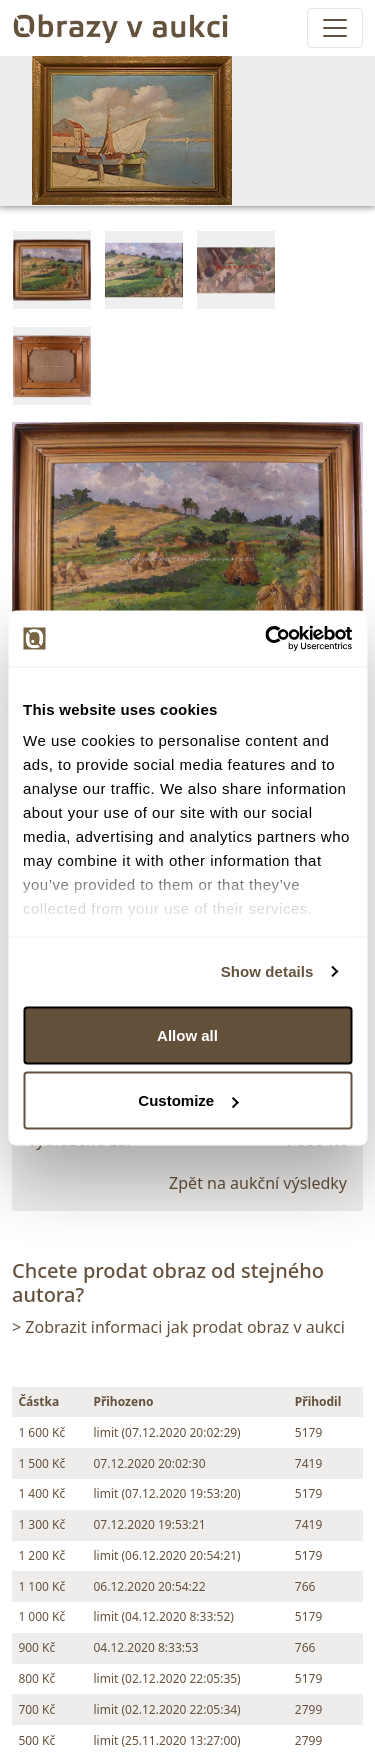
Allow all (187, 1034)
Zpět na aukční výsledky (258, 1183)
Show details (267, 971)
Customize (188, 1100)
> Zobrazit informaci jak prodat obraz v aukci (178, 1327)
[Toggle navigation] (335, 28)
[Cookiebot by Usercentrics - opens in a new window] (267, 639)
